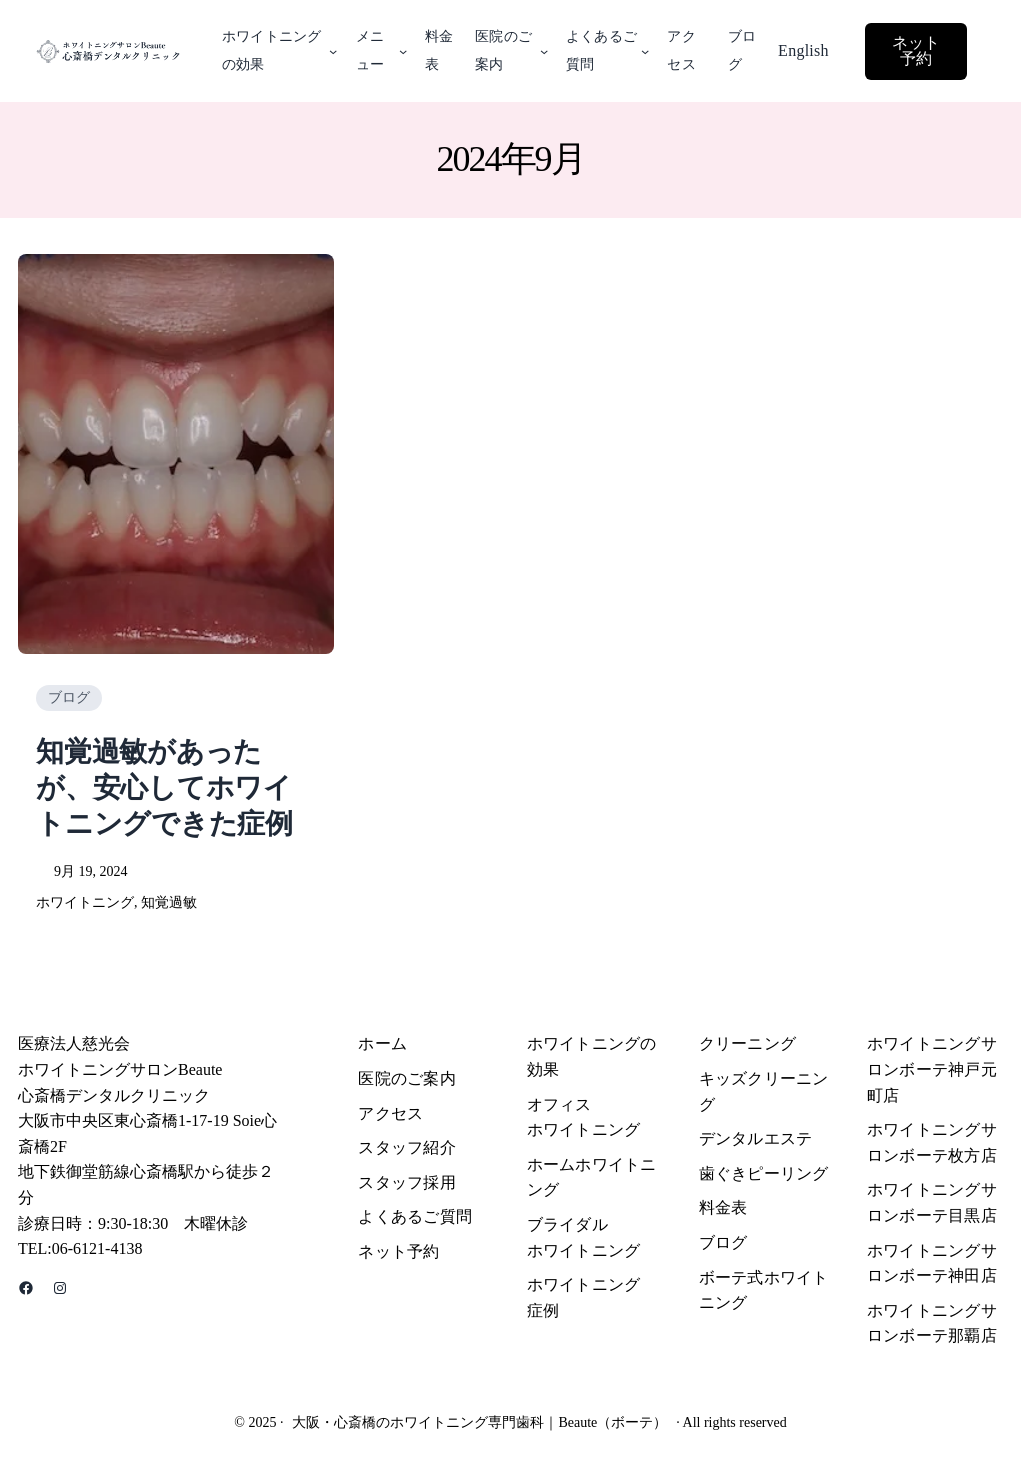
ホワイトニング (85, 902)
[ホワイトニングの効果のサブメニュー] (333, 51)
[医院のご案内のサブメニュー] (544, 51)
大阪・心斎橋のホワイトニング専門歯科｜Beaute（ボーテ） (479, 1422)
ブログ (69, 697)
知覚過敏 (169, 902)
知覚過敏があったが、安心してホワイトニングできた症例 (164, 788)
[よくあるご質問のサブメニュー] (645, 51)
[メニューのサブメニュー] (403, 51)
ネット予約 (916, 50)
